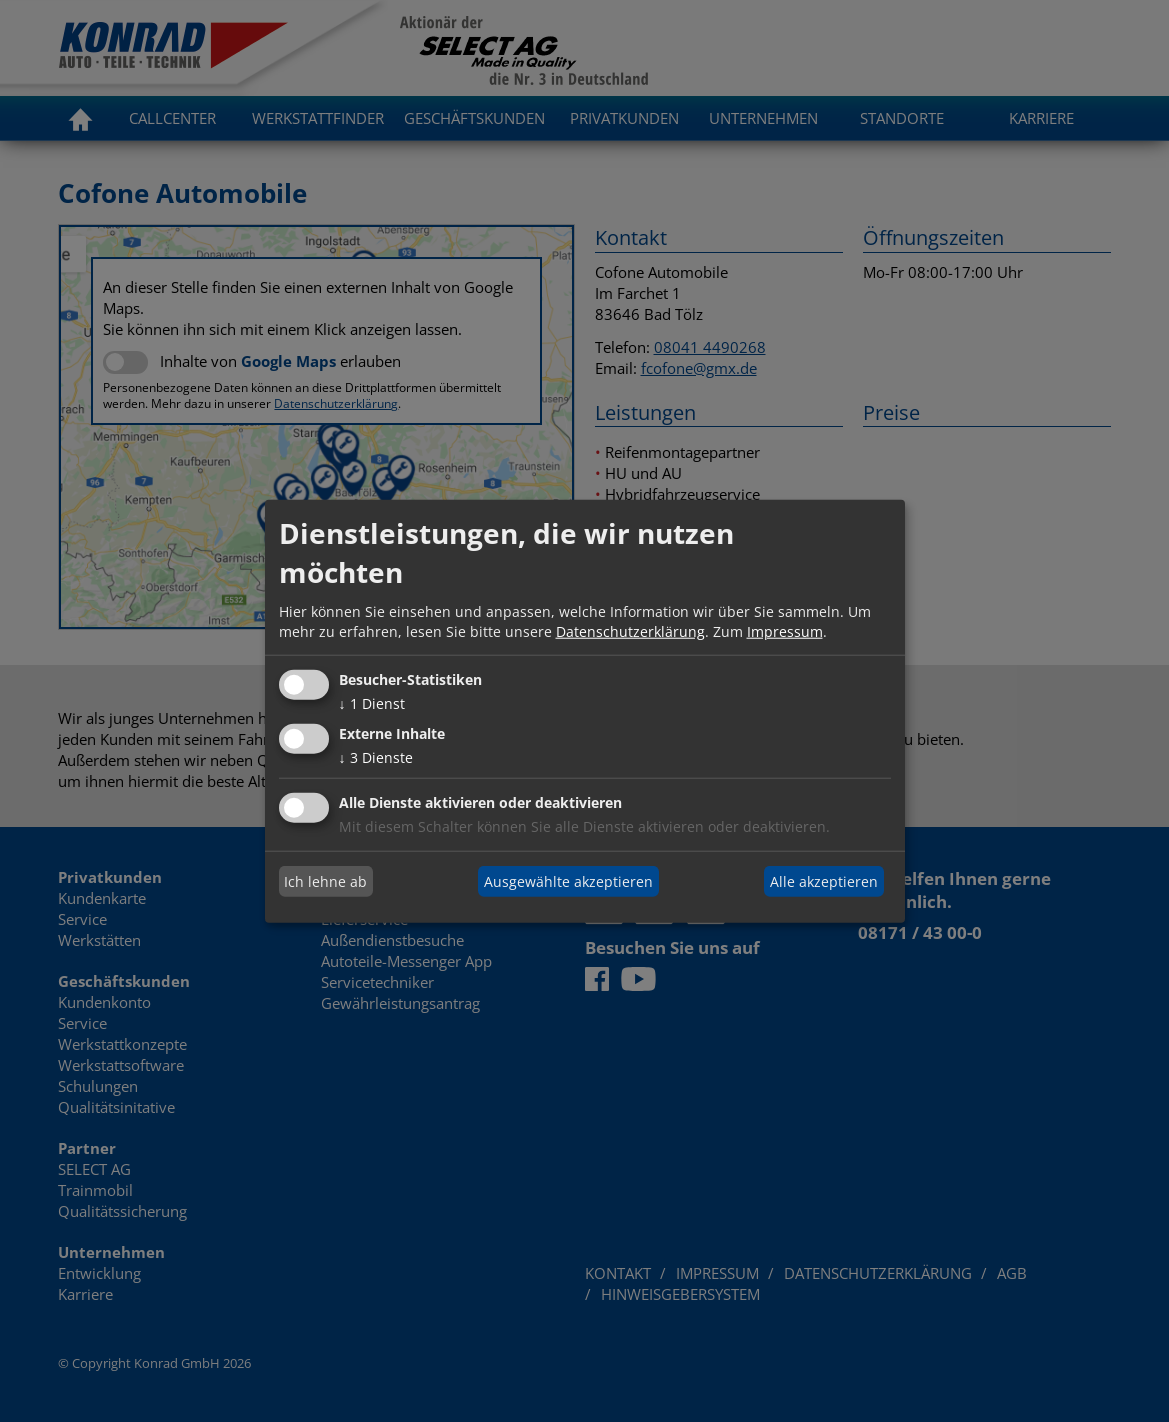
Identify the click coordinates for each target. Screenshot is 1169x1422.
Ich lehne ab (325, 880)
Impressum (785, 630)
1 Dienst (372, 703)
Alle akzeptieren (824, 880)
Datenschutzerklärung (630, 630)
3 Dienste (376, 757)
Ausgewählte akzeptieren (568, 880)
